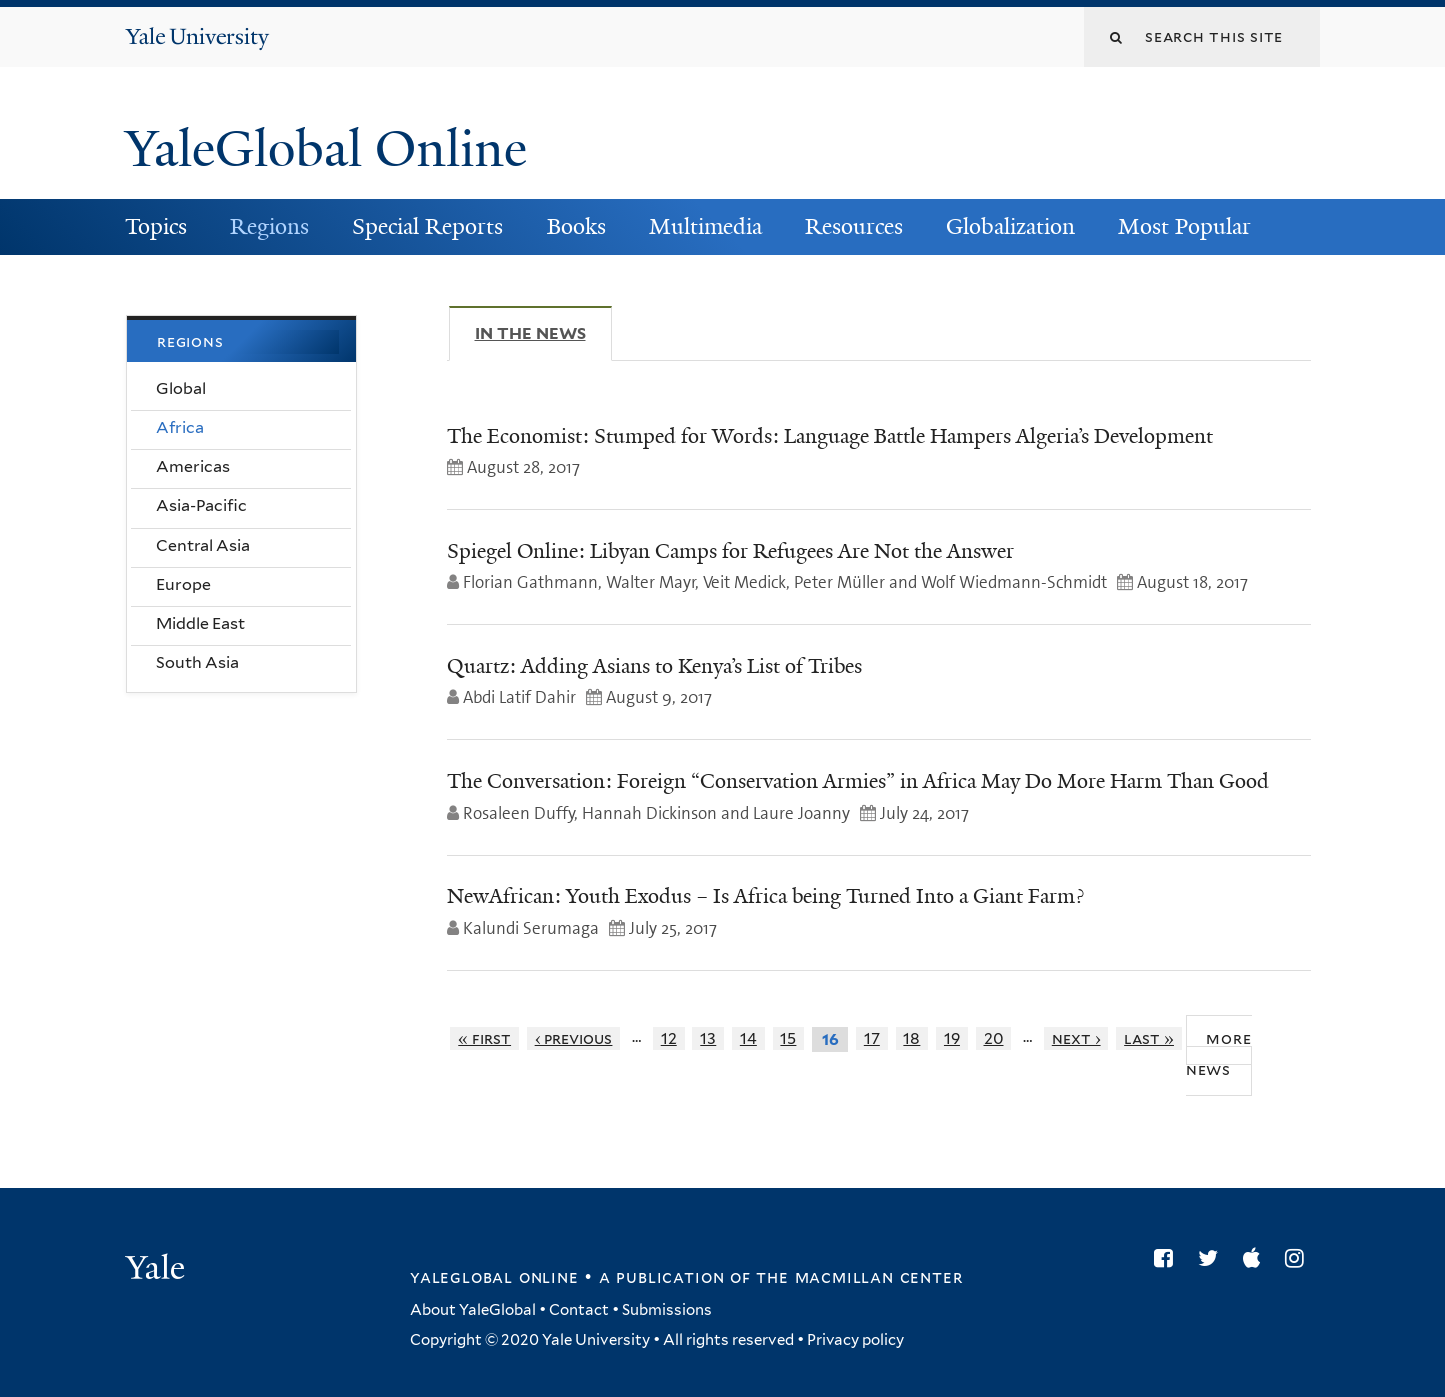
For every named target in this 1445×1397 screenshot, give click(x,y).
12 (669, 1038)
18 (911, 1038)
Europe (183, 584)
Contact (579, 1310)
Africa (180, 427)
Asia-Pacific (201, 505)
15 (788, 1038)
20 (994, 1038)
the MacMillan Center (859, 1277)
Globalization (1010, 226)
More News (1219, 1054)
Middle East (200, 623)
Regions (269, 226)
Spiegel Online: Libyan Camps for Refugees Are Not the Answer (730, 551)
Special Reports (427, 226)
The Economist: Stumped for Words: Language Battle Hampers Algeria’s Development (830, 436)
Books (576, 226)
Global (181, 388)
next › (1076, 1038)
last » (1149, 1038)
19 (952, 1038)
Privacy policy (855, 1340)
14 (748, 1038)
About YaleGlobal (473, 1310)
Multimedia (705, 226)
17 (872, 1038)
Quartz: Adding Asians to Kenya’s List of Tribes (654, 666)
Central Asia (203, 545)
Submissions (667, 1310)
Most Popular (1184, 226)
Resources (854, 226)
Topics (156, 226)
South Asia (197, 662)
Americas (193, 466)
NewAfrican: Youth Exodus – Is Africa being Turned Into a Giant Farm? (765, 896)
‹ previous (574, 1038)
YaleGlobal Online (326, 149)
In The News (543, 333)
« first (484, 1038)
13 (708, 1038)
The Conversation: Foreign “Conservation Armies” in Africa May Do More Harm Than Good (858, 781)
